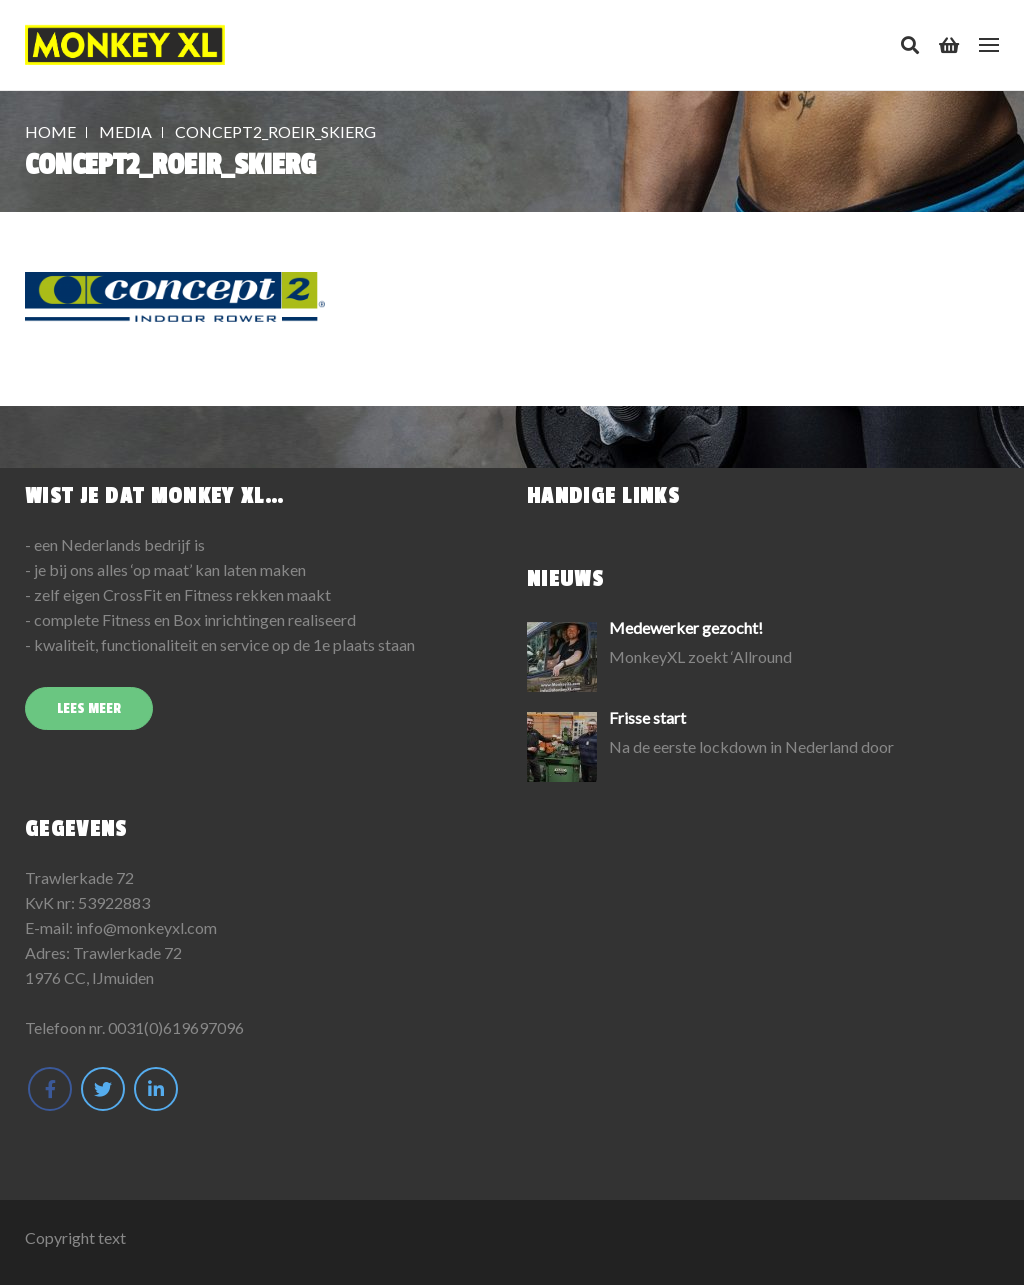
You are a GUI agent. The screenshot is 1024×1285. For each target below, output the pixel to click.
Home (50, 131)
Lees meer (89, 708)
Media (125, 131)
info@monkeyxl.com (146, 927)
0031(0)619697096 (176, 1027)
